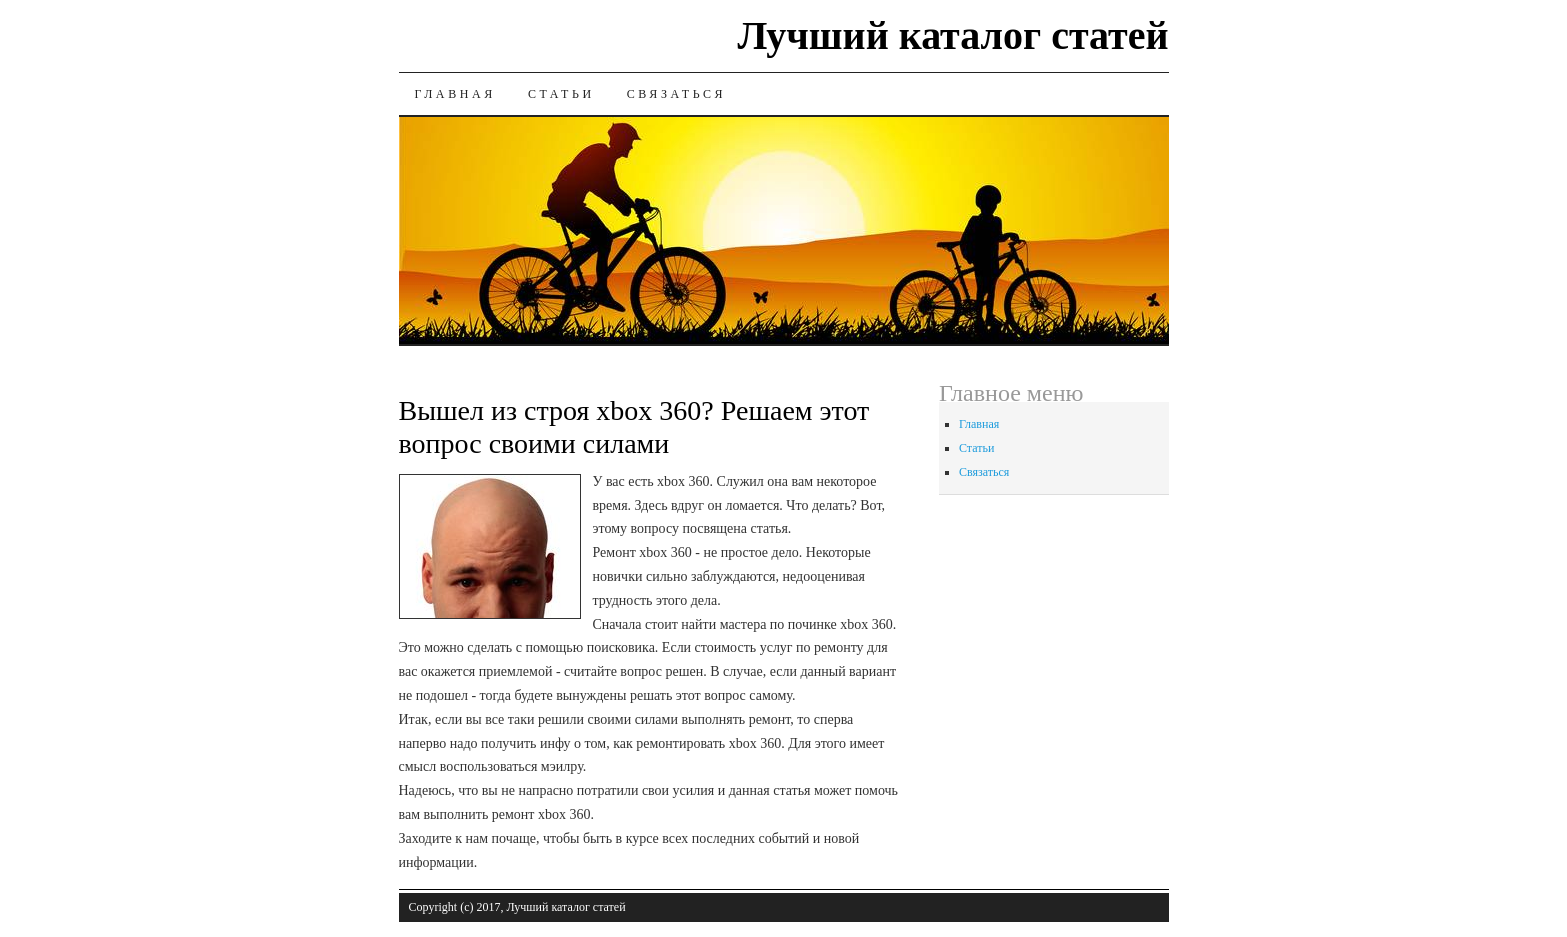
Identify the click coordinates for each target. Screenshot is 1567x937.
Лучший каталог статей (952, 35)
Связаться (676, 94)
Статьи (561, 94)
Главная (455, 94)
